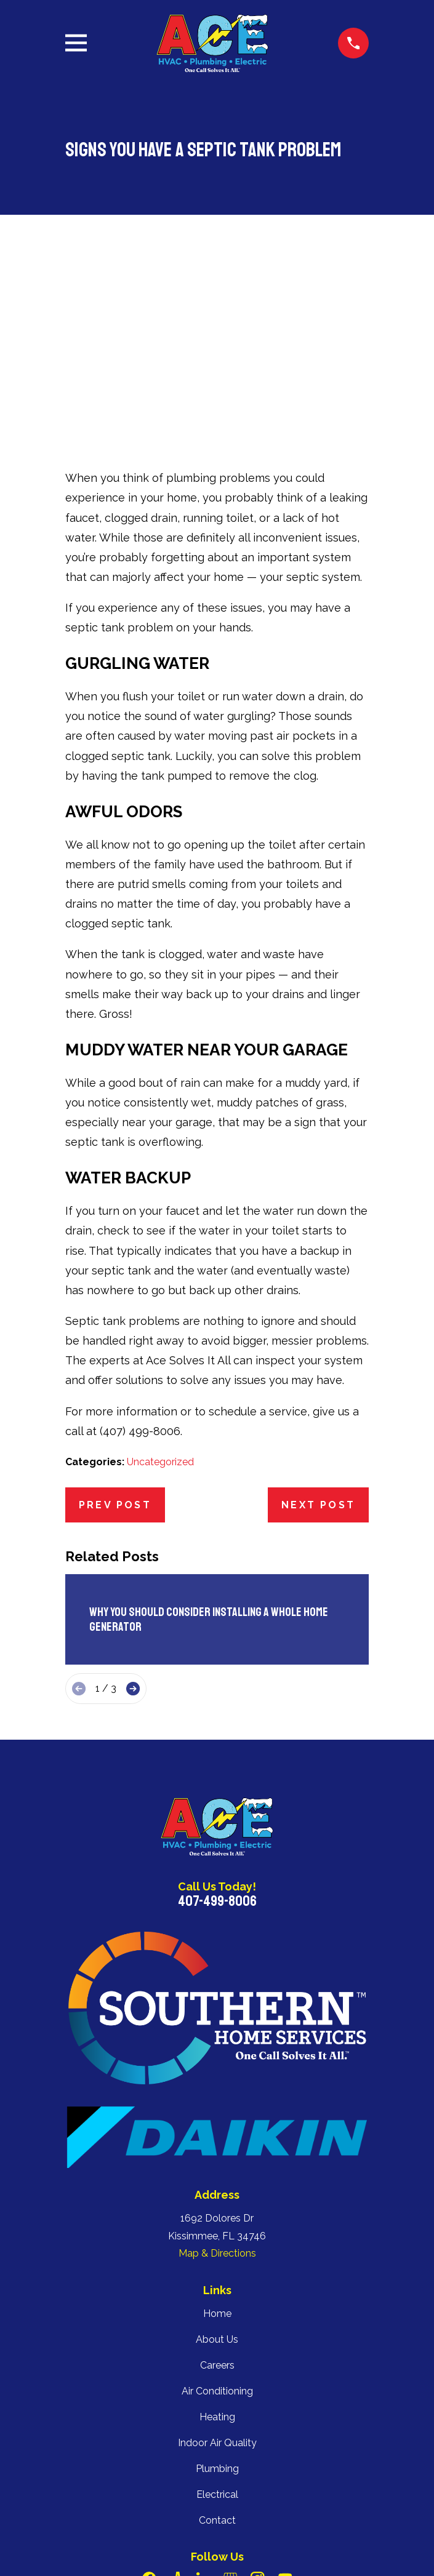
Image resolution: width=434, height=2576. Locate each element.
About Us (217, 2159)
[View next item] (133, 1508)
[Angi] (176, 2399)
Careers (217, 2185)
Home (217, 2133)
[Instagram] (257, 2399)
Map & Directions (217, 2073)
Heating (217, 2236)
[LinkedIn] (203, 2399)
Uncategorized (160, 1282)
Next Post (318, 1324)
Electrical (217, 2314)
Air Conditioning (217, 2211)
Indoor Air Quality (217, 2262)
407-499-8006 (217, 1720)
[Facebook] (149, 2399)
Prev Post (115, 1324)
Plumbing (217, 2288)
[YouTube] (285, 2399)
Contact (217, 2340)
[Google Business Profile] (230, 2399)
